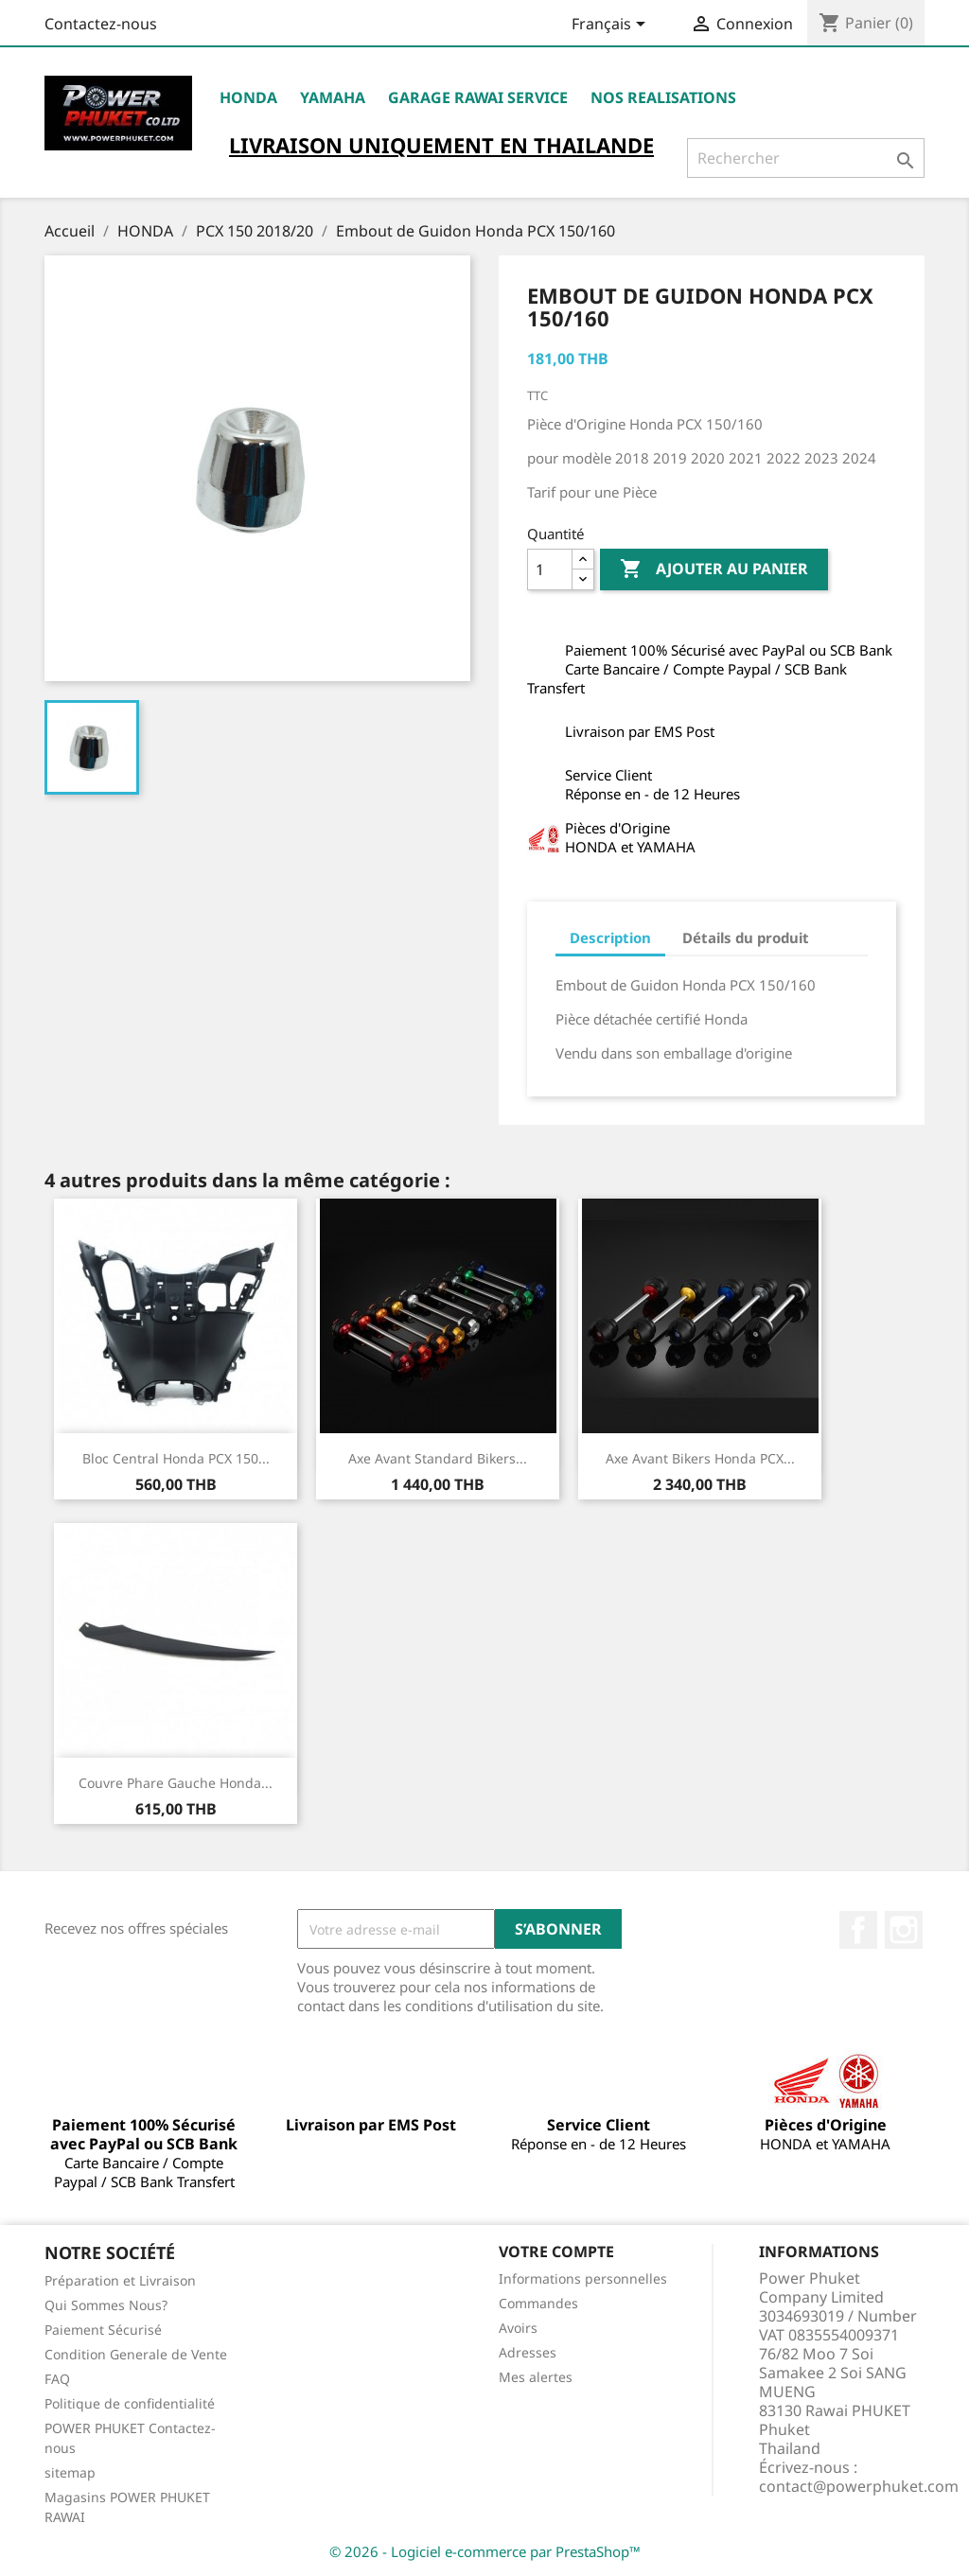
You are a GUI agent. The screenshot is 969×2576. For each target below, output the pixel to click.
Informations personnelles (583, 2278)
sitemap (70, 2472)
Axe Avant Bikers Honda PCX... (700, 1458)
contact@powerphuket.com (859, 2486)
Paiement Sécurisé (103, 2330)
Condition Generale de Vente (135, 2354)
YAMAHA (332, 97)
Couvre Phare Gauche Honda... (176, 1783)
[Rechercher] (806, 158)
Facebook (858, 1930)
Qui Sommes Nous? (105, 2305)
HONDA (248, 97)
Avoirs (518, 2328)
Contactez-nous (100, 23)
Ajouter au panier (714, 569)
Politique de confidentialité (129, 2403)
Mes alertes (536, 2377)
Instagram (904, 1930)
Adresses (527, 2352)
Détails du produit (745, 937)
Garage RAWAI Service (478, 97)
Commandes (538, 2303)
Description (610, 937)
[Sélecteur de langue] (612, 25)
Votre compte (556, 2251)
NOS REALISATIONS (663, 97)
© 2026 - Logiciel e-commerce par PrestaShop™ (485, 2551)
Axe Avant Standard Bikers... (437, 1458)
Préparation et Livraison (120, 2280)
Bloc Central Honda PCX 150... (176, 1458)
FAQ (57, 2379)
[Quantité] (550, 569)
